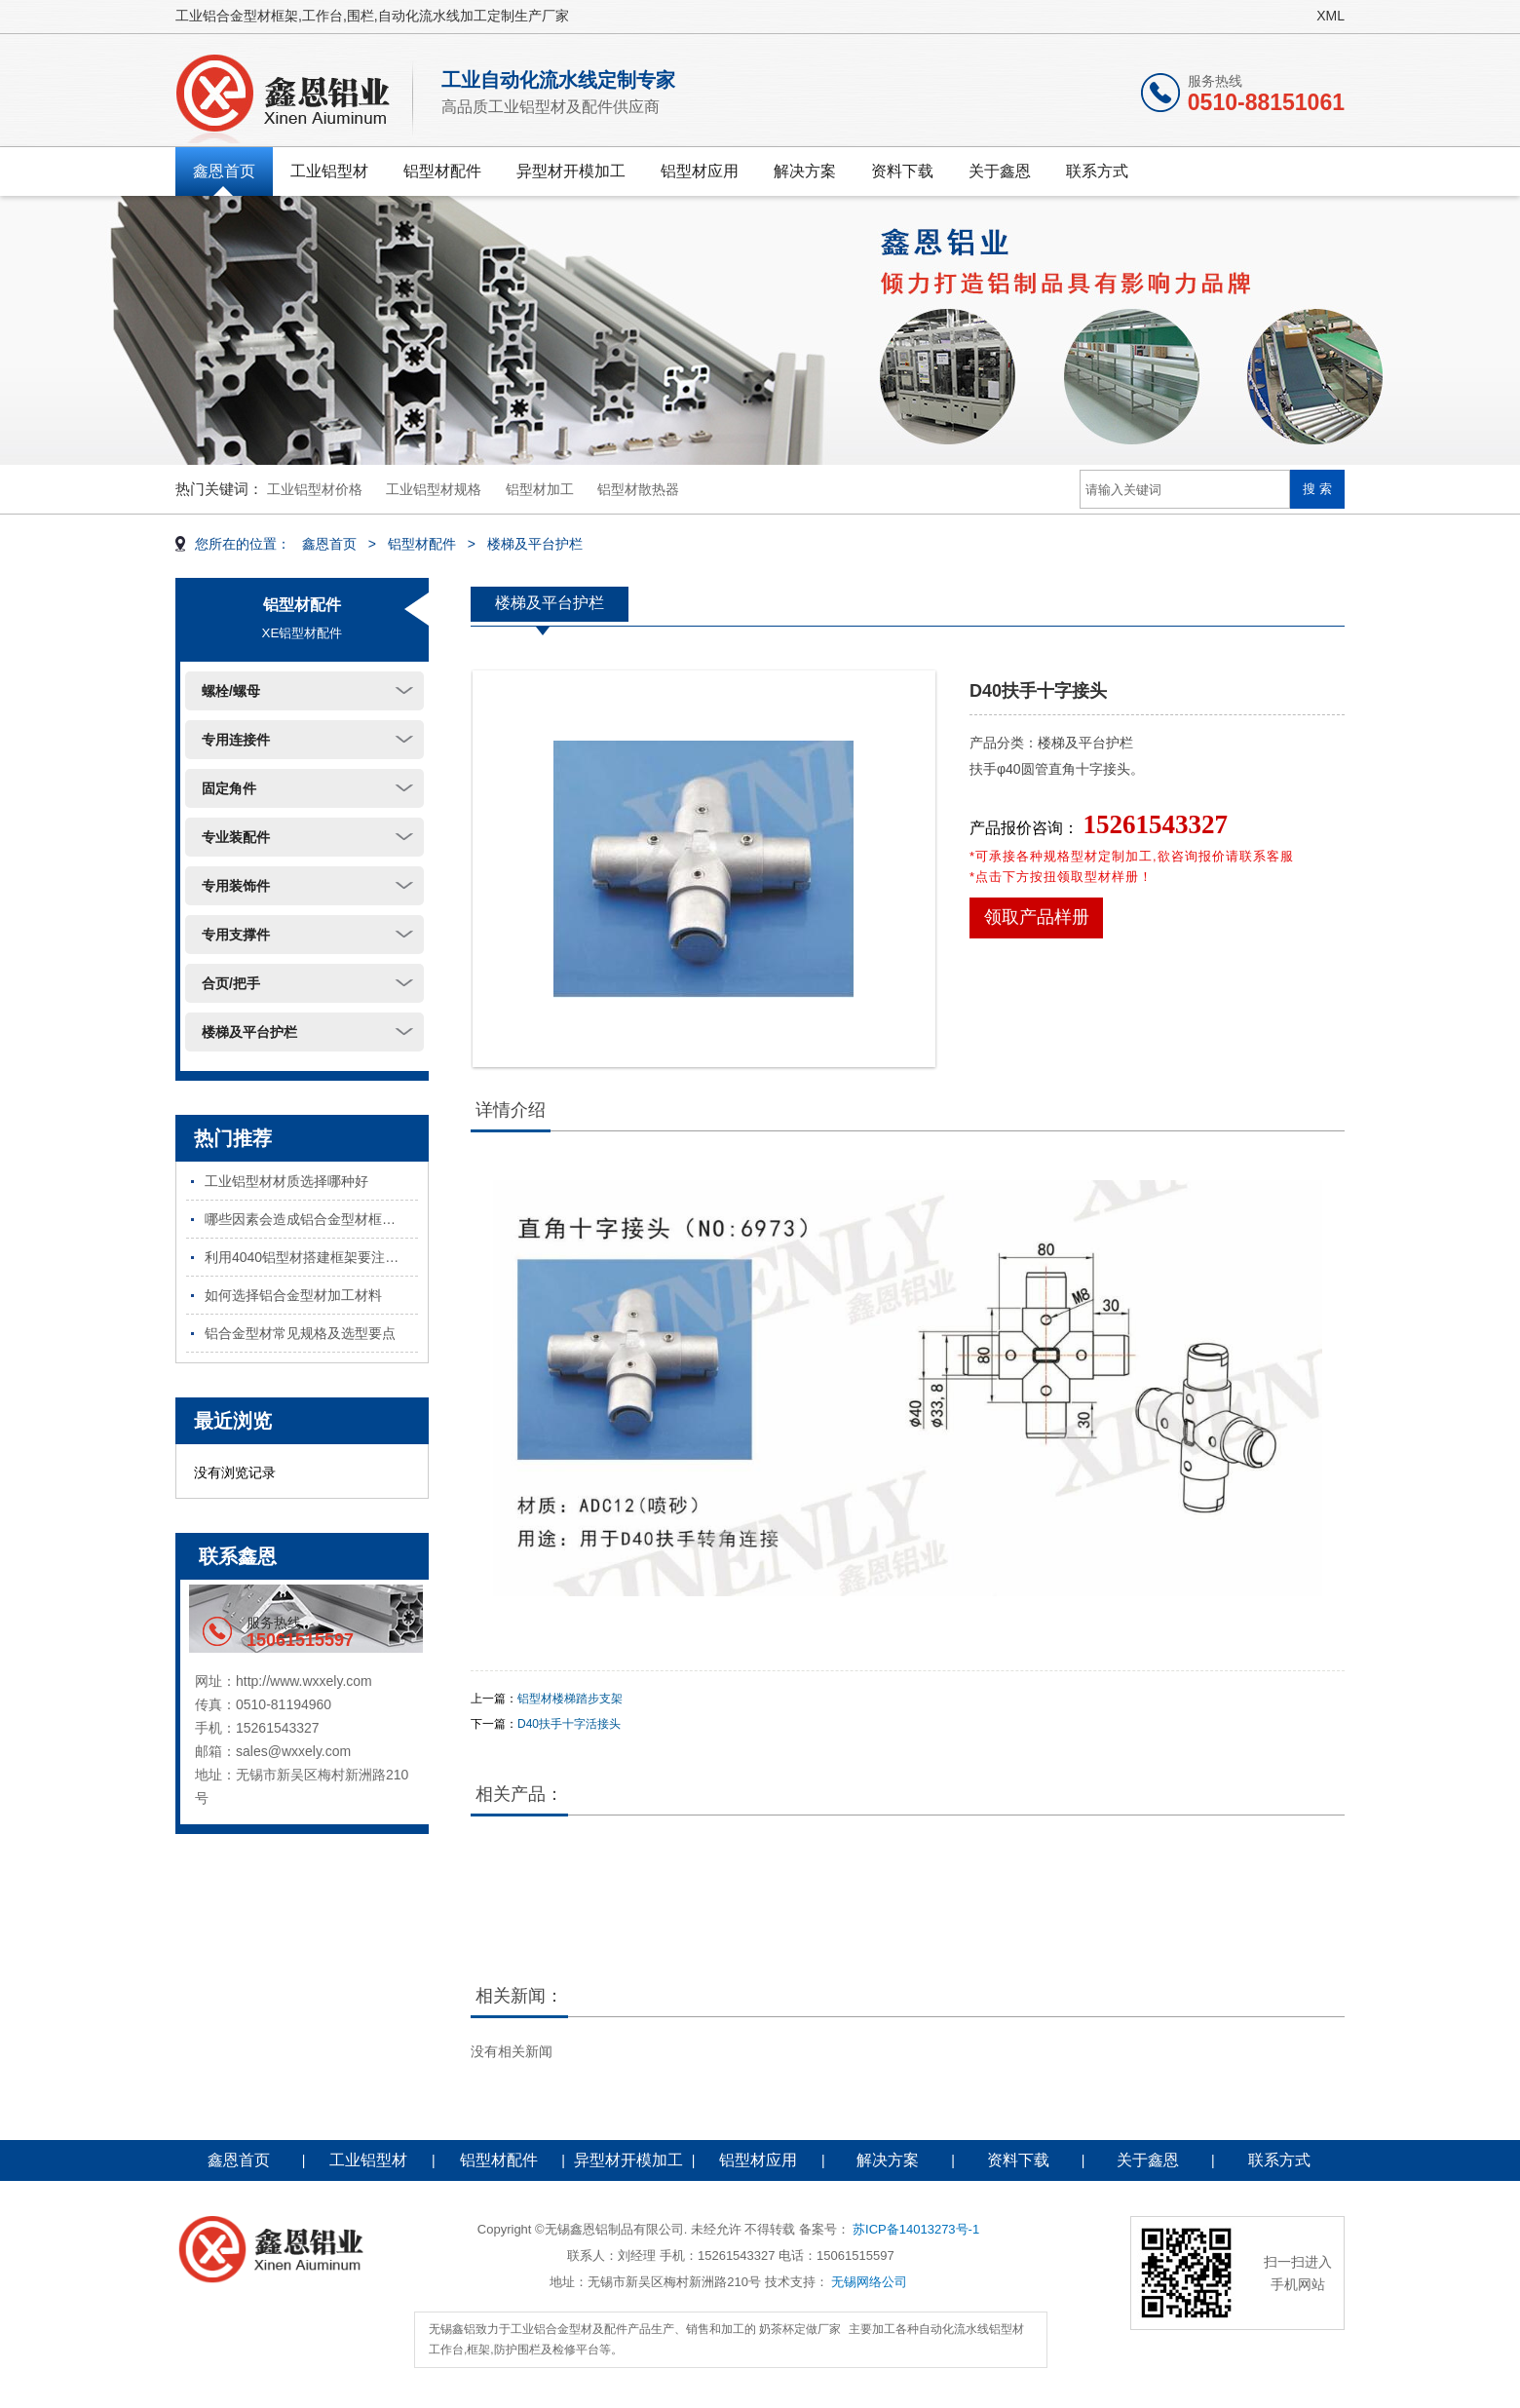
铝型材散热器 (638, 489)
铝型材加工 (540, 489)
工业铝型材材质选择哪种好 (286, 1181)
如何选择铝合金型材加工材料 (293, 1295)
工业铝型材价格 (314, 489)
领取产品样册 (1036, 917)
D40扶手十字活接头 (569, 1724)
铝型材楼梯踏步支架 (570, 1698)
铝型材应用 (700, 171)
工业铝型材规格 (433, 489)
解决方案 (805, 171)
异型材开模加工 (571, 171)
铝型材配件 (442, 171)
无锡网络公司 (869, 2281)
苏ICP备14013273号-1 (916, 2229)
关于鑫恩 (1000, 171)
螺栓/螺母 (231, 691)
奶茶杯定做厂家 (800, 2329)
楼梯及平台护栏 (535, 544)
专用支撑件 (236, 934)
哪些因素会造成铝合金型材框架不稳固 (311, 1219)
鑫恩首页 (224, 171)
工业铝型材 (329, 171)
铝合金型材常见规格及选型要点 (300, 1333)
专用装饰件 (236, 886)
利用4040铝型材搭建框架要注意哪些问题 (311, 1257)
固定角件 (229, 788)
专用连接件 (236, 739)
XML (1330, 15)
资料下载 (902, 171)
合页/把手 (231, 983)
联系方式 (1097, 171)
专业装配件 (236, 837)
